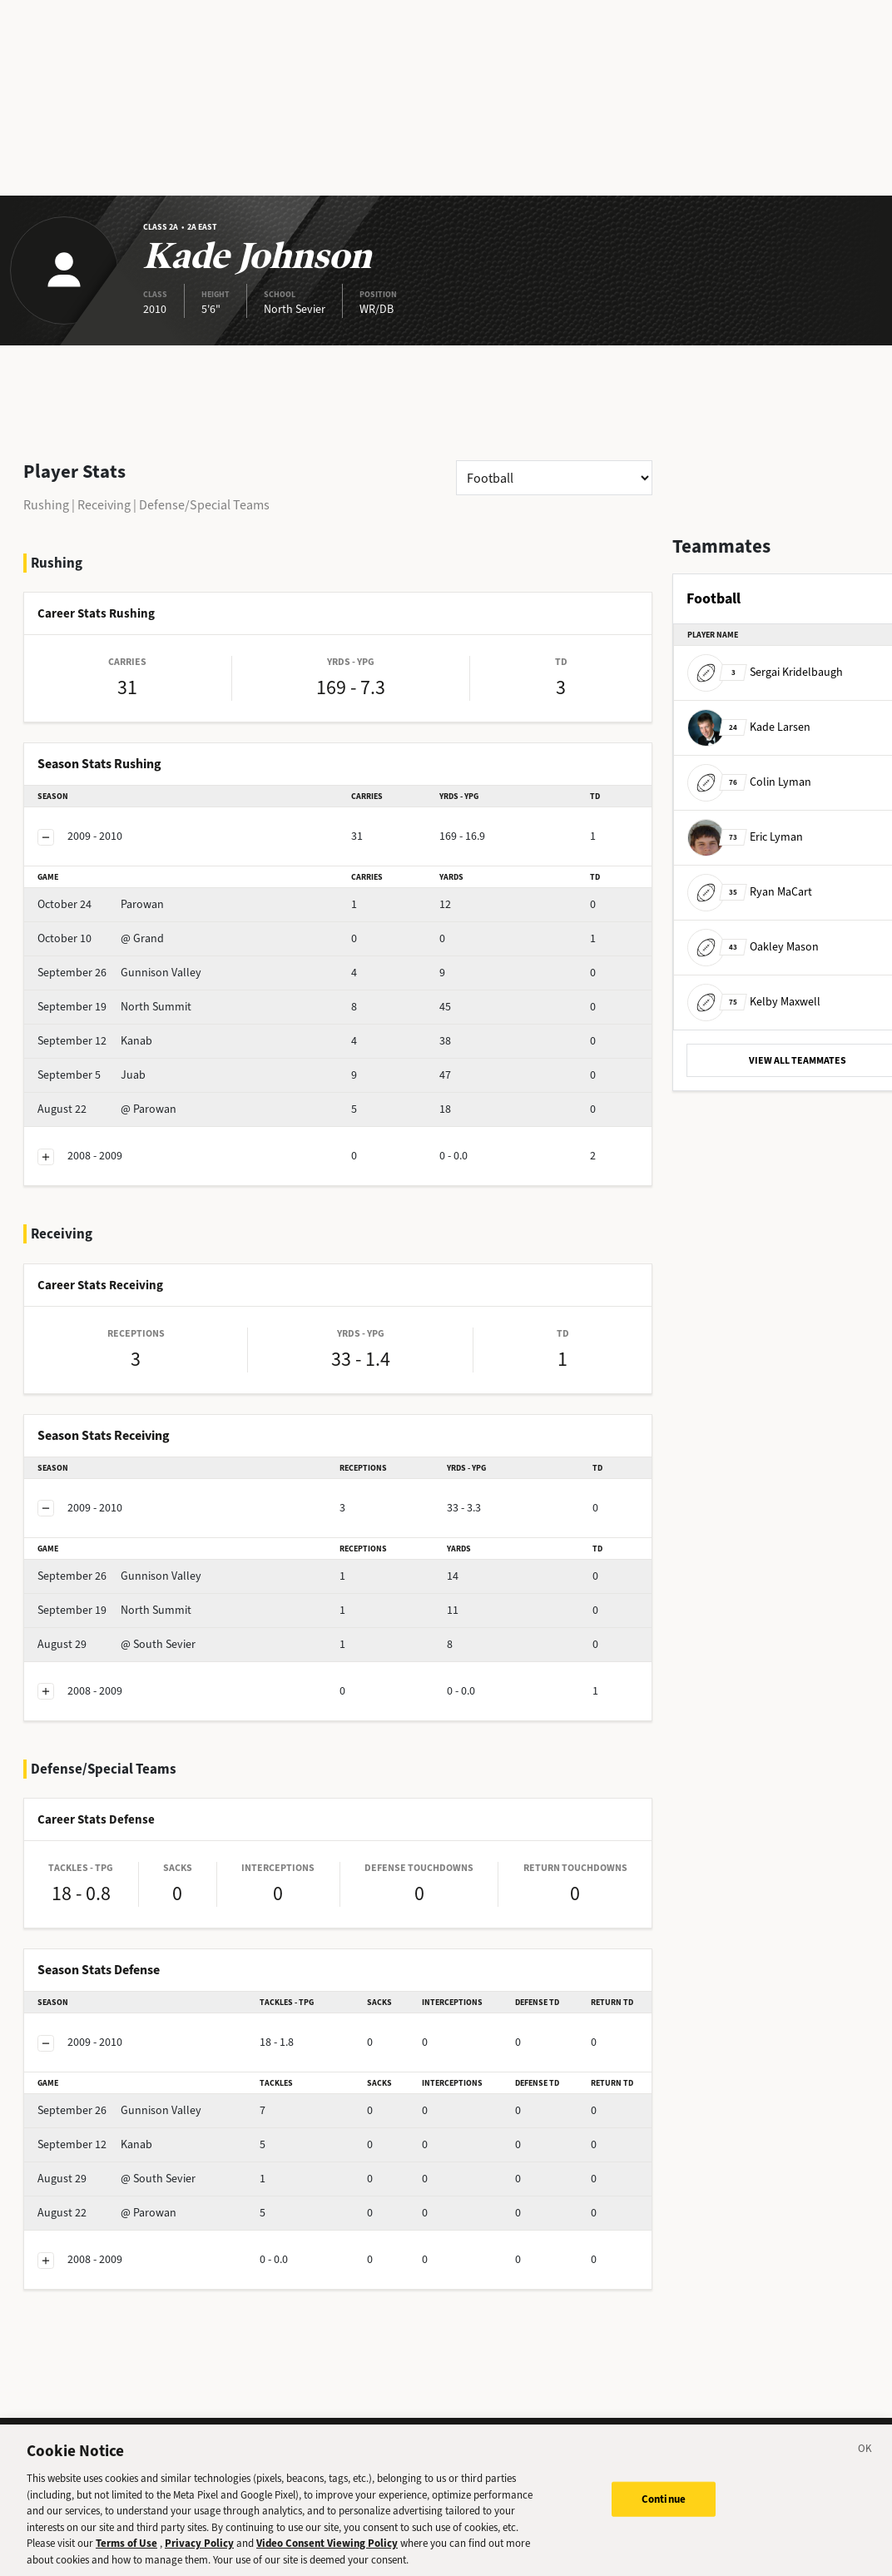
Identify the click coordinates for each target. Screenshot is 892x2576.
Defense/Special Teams (204, 505)
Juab (91, 1075)
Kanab (94, 1041)
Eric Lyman (745, 837)
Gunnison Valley (119, 972)
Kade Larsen (748, 727)
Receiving (104, 505)
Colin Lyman (749, 782)
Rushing (46, 505)
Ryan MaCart (749, 892)
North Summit (114, 1007)
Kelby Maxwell (753, 1002)
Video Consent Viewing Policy (327, 2555)
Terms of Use (126, 2555)
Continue (664, 2511)
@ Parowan (106, 1109)
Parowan (100, 904)
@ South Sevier (116, 1644)
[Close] (865, 2462)
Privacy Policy (199, 2555)
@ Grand (100, 938)
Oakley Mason (753, 947)
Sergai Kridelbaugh (765, 672)
